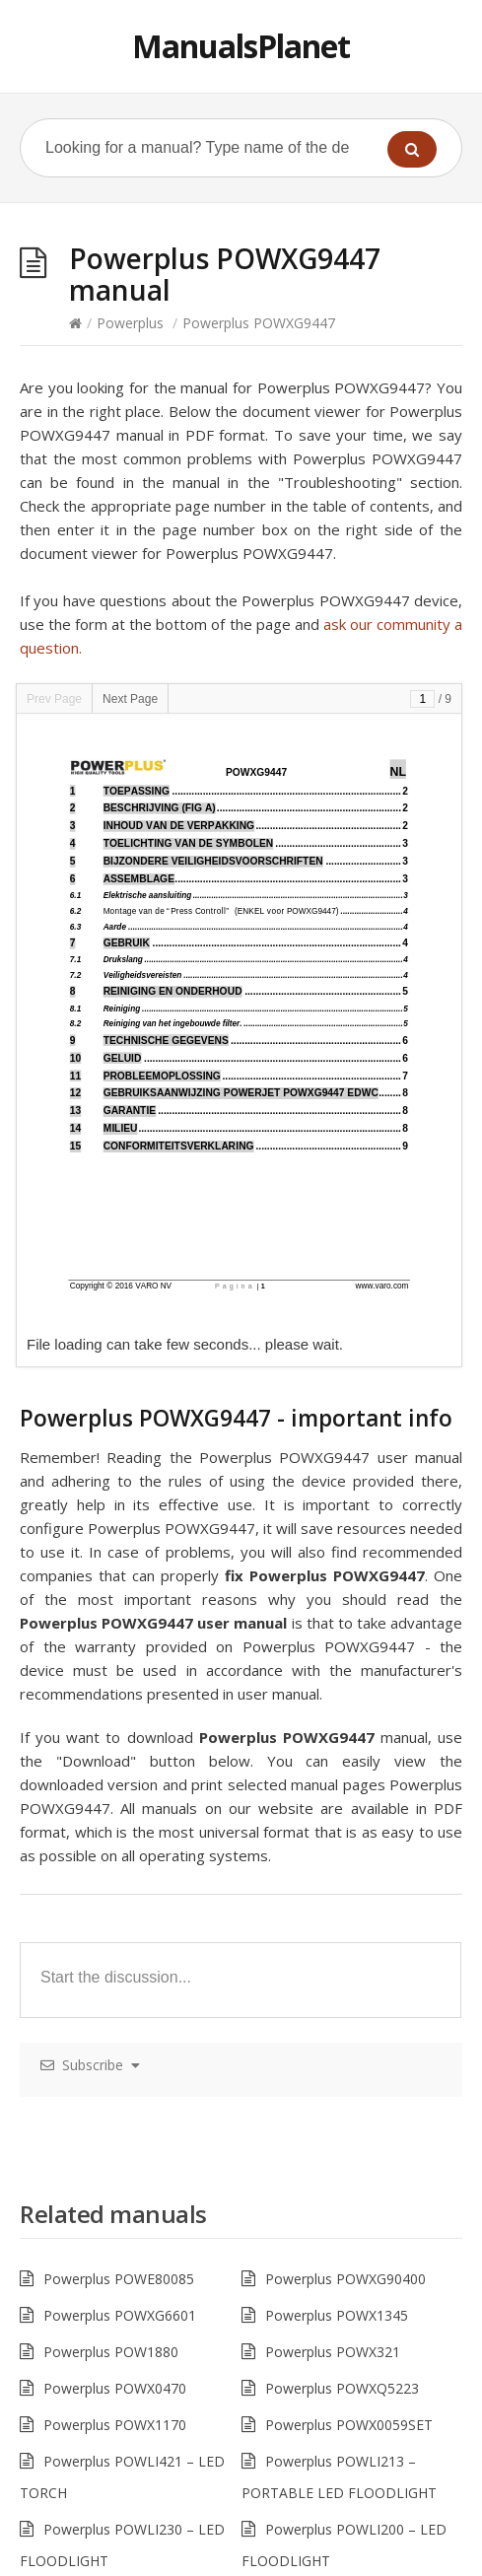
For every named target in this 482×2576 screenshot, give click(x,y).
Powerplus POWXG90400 (345, 2278)
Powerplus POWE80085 (118, 2278)
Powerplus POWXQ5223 (342, 2388)
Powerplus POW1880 (110, 2351)
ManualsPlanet (241, 46)
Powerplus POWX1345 (336, 2315)
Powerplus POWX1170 (114, 2424)
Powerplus (130, 322)
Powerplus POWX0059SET (349, 2424)
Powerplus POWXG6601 (119, 2315)
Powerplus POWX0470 (114, 2388)
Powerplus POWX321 (332, 2351)
